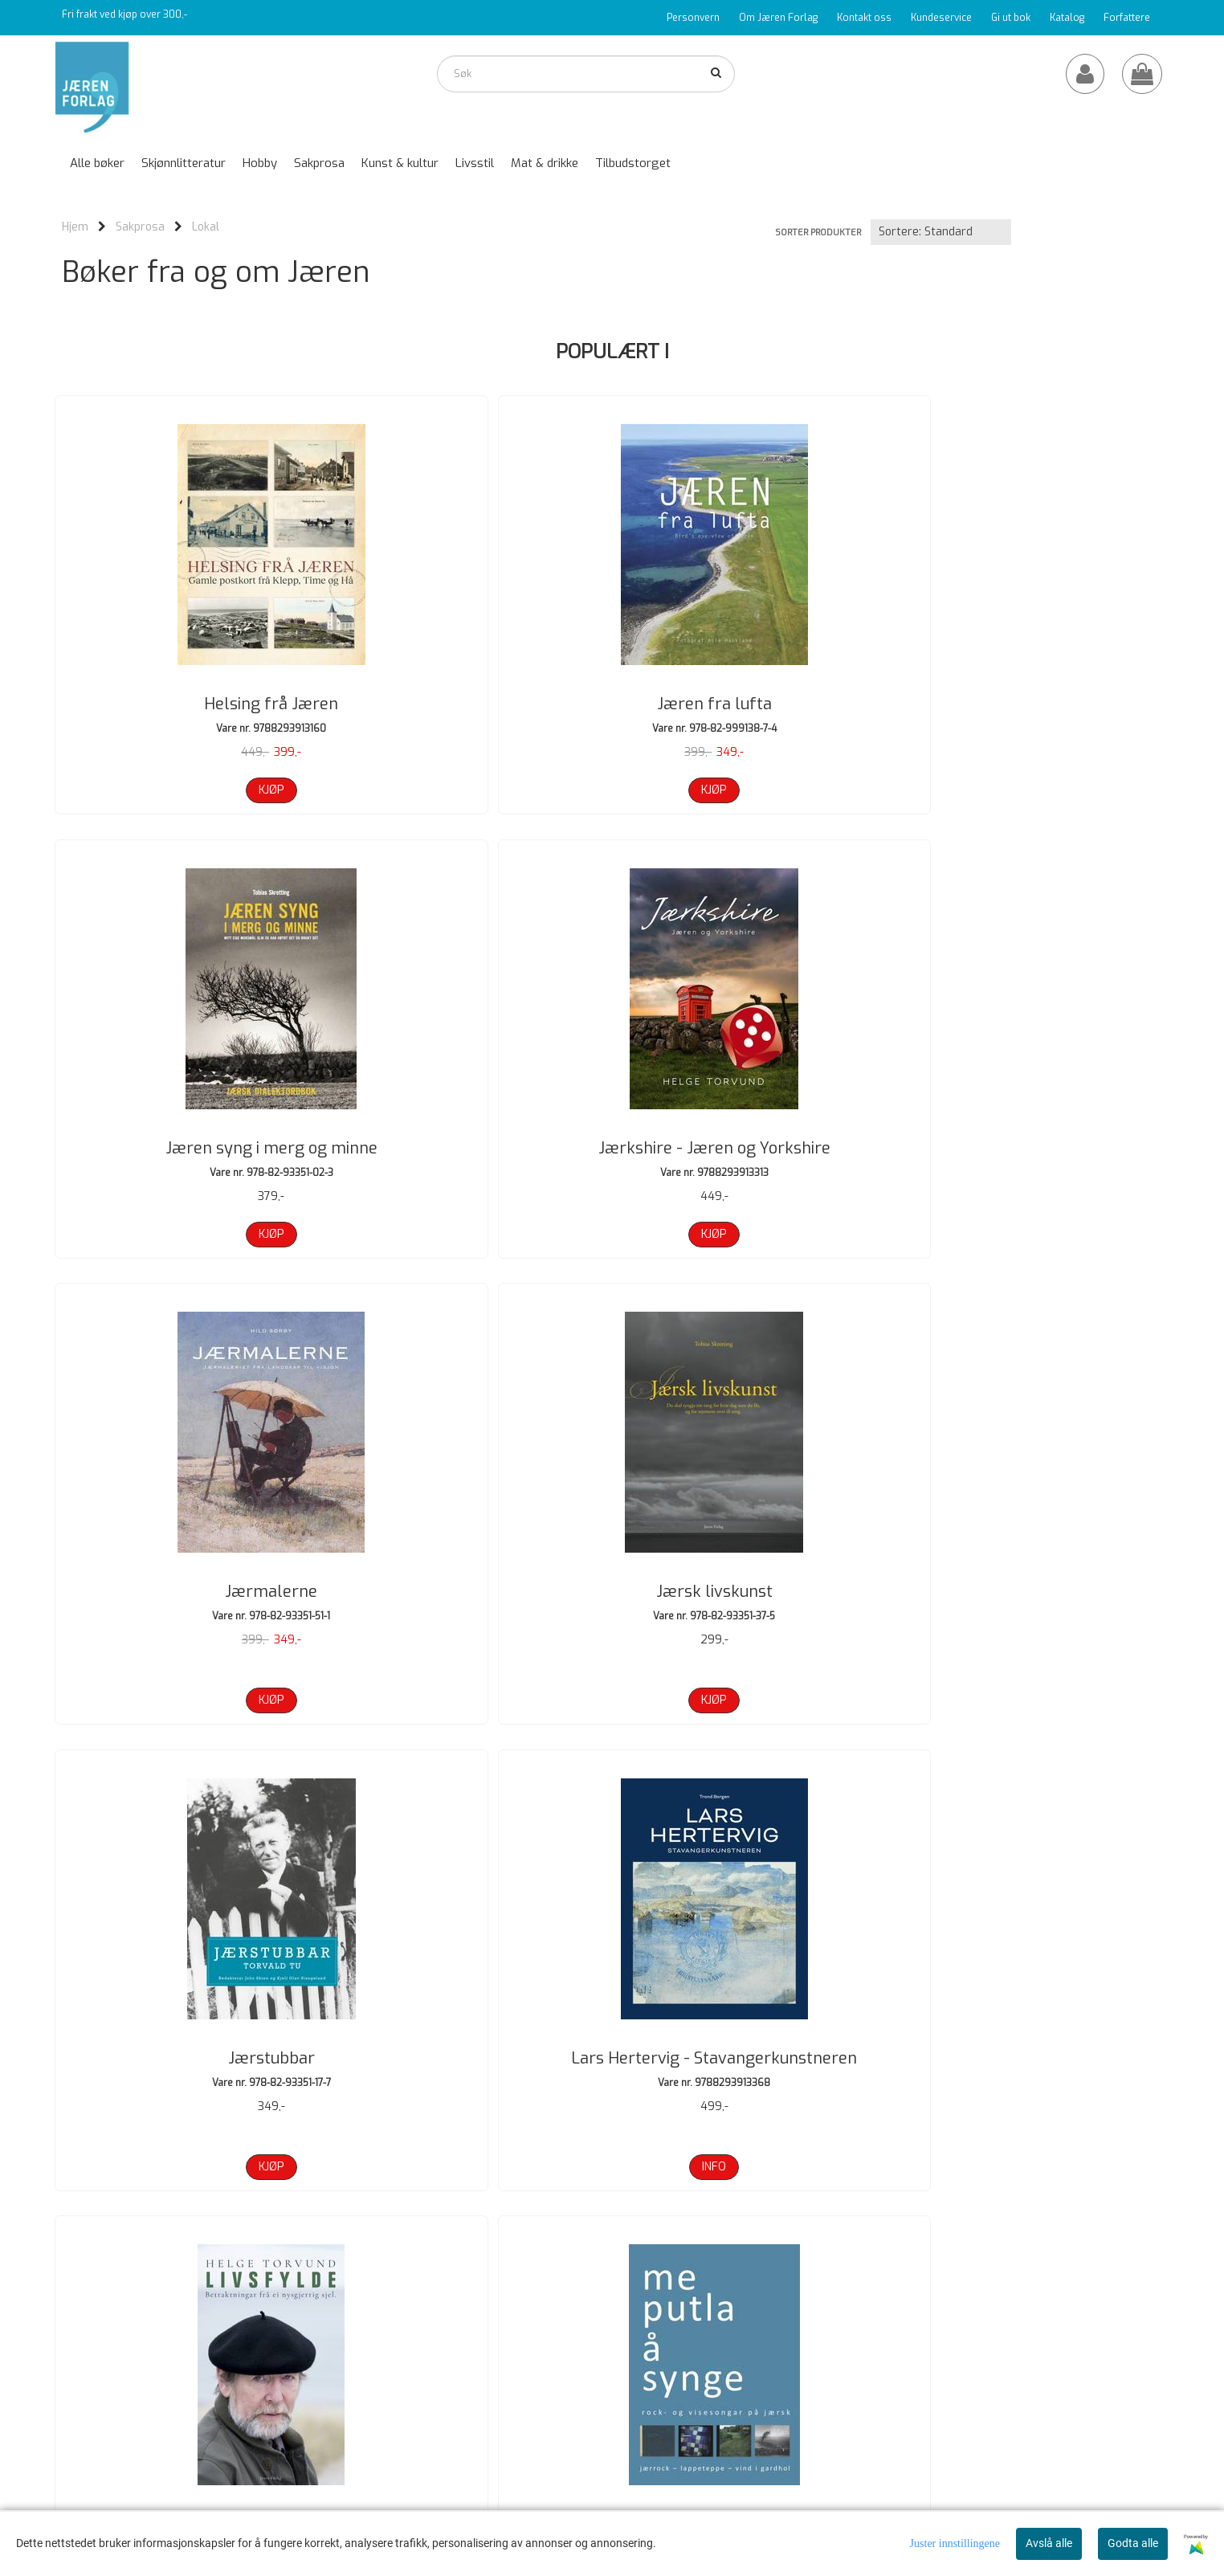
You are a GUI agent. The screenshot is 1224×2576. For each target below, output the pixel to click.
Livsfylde (191, 1600)
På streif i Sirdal (471, 2037)
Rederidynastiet (753, 2037)
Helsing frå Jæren (191, 704)
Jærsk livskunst (472, 1141)
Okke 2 (1033, 1600)
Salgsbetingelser (849, 2407)
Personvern (693, 17)
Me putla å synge (472, 1600)
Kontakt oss (864, 17)
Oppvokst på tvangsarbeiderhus (190, 2037)
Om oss (829, 2341)
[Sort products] (941, 232)
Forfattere (1127, 17)
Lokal (205, 227)
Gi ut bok (1010, 17)
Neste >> (266, 2256)
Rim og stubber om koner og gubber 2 (1034, 2049)
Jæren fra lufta (471, 704)
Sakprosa (140, 227)
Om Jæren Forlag (778, 17)
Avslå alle (1049, 2543)
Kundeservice (941, 17)
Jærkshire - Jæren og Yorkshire (1034, 704)
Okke (753, 1600)
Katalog (1067, 17)
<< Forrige (85, 2256)
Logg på (828, 2384)
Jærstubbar (752, 1141)
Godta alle (1133, 2543)
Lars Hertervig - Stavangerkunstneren (1034, 1152)
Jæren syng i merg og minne (753, 704)
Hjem (75, 227)
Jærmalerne (191, 1141)
